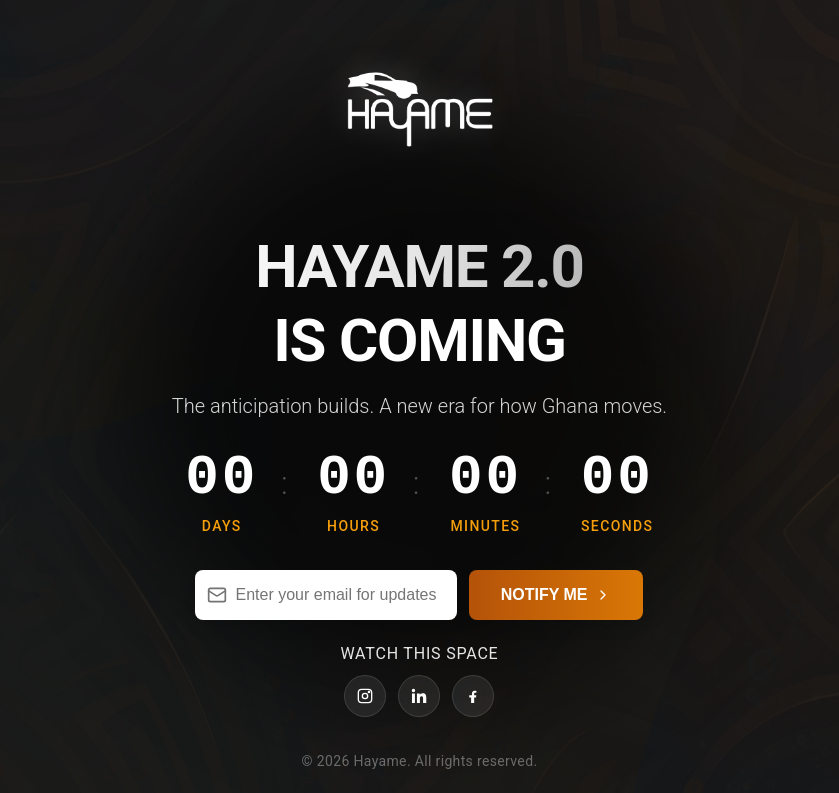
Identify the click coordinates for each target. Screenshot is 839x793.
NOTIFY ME (556, 606)
